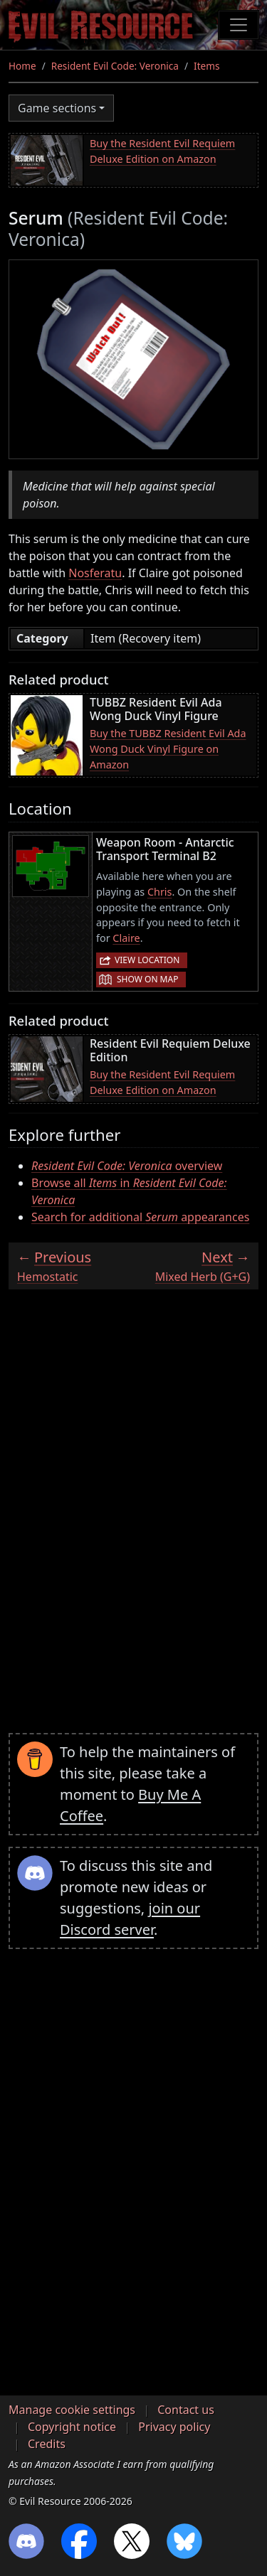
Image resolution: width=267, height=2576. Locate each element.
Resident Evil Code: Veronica (115, 66)
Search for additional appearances (140, 1217)
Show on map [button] (147, 979)
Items (206, 66)
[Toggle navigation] (238, 25)
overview (126, 1166)
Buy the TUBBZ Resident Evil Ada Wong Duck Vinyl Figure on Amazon (168, 748)
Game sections (57, 108)
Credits (47, 2444)
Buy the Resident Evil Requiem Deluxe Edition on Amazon (162, 151)
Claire (126, 938)
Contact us (185, 2409)
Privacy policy (174, 2427)
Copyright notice (72, 2427)
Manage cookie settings (72, 2409)
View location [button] (147, 960)
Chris (159, 891)
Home (22, 66)
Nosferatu (95, 573)
